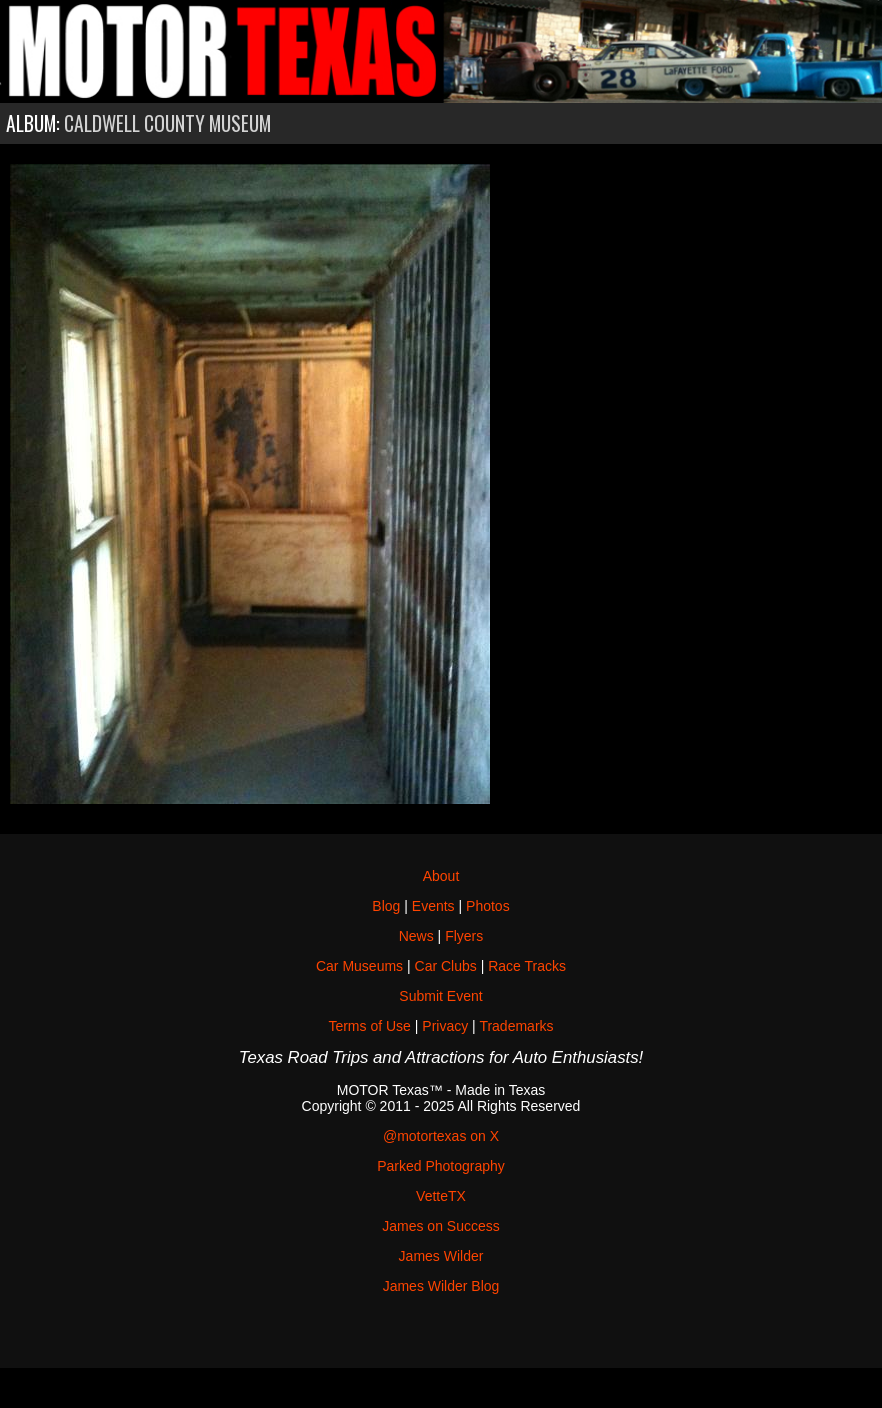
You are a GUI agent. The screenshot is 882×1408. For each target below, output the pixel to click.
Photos (488, 906)
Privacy (445, 1026)
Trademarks (516, 1026)
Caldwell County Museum (167, 123)
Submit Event (440, 996)
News (416, 936)
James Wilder (441, 1256)
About (441, 876)
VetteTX (441, 1196)
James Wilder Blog (441, 1286)
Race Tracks (527, 966)
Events (433, 906)
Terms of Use (369, 1026)
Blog (386, 906)
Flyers (464, 936)
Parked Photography (441, 1166)
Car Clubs (446, 966)
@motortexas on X (441, 1136)
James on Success (441, 1226)
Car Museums (359, 966)
